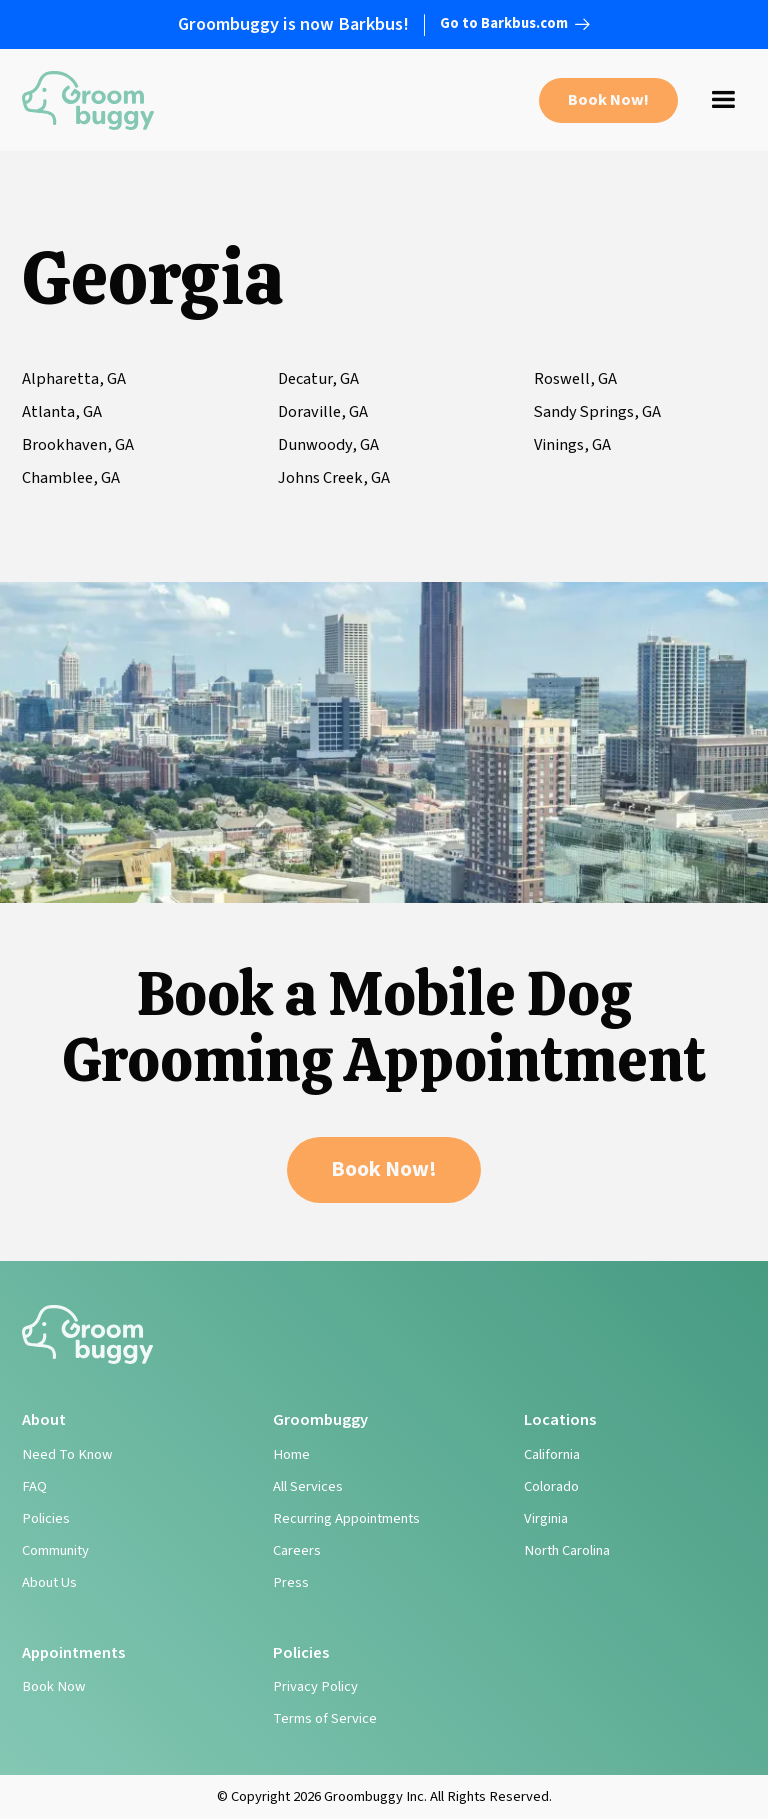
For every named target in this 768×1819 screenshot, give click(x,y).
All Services (308, 1486)
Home (291, 1454)
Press (291, 1582)
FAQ (34, 1486)
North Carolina (567, 1550)
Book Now (54, 1686)
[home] (88, 100)
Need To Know (67, 1454)
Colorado (551, 1486)
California (552, 1454)
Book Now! (608, 100)
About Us (49, 1582)
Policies (46, 1518)
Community (55, 1550)
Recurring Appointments (346, 1518)
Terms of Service (325, 1718)
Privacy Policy (315, 1686)
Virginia (546, 1518)
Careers (297, 1550)
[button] (723, 100)
